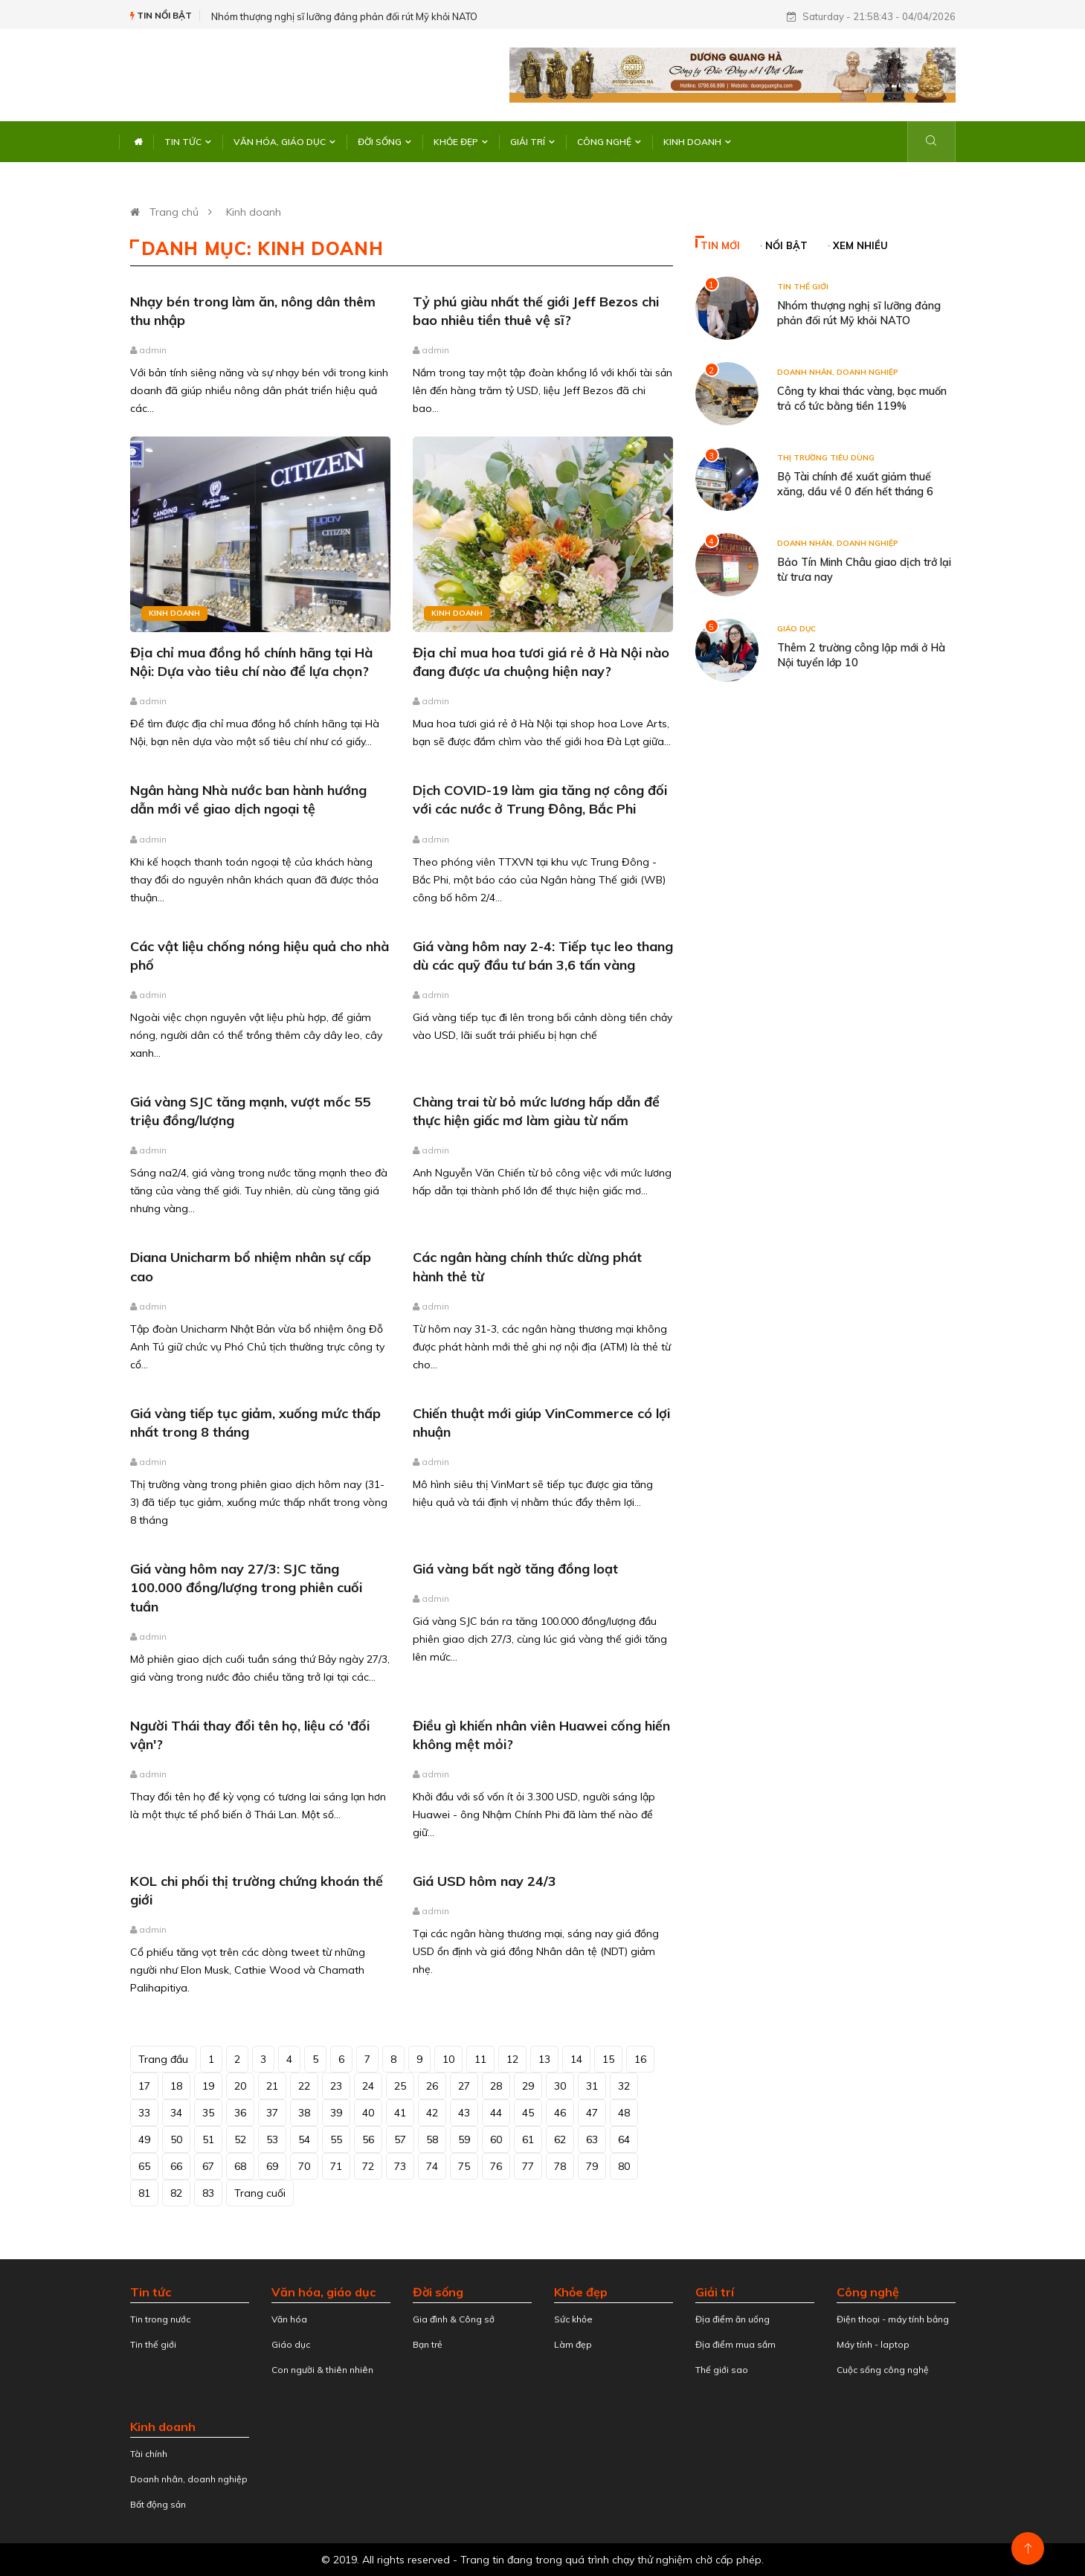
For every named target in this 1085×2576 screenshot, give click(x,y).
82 (176, 2193)
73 (400, 2166)
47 (592, 2112)
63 (592, 2139)
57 (400, 2139)
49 (144, 2139)
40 (368, 2112)
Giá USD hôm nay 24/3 (484, 1881)
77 (528, 2166)
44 (496, 2112)
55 (336, 2139)
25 (400, 2086)
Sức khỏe (573, 2319)
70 (304, 2166)
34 (176, 2112)
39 (336, 2112)
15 (608, 2059)
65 (144, 2166)
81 (144, 2193)
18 (176, 2086)
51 (208, 2139)
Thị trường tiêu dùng (826, 458)
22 (304, 2086)
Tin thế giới (802, 287)
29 (528, 2086)
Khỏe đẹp (461, 141)
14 (576, 2059)
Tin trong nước (160, 2319)
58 (432, 2139)
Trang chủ (174, 212)
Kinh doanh (697, 141)
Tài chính (148, 2453)
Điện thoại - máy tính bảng (893, 2319)
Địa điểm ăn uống (732, 2319)
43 (464, 2112)
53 (272, 2139)
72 (368, 2166)
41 (400, 2112)
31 (592, 2086)
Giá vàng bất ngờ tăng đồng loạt (515, 1568)
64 (624, 2139)
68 (240, 2166)
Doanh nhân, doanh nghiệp (837, 372)
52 (240, 2139)
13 (544, 2059)
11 (480, 2059)
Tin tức (187, 141)
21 (272, 2086)
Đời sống (384, 141)
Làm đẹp (573, 2344)
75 (464, 2166)
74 (432, 2166)
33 (144, 2112)
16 (640, 2059)
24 (368, 2086)
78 (560, 2166)
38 (304, 2112)
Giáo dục (796, 629)
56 (368, 2139)
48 (624, 2112)
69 (272, 2166)
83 (208, 2193)
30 (560, 2086)
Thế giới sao (721, 2369)
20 (240, 2086)
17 (144, 2086)
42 (432, 2112)
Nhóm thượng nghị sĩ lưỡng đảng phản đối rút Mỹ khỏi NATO (344, 16)
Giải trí (532, 141)
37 (272, 2112)
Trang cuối (260, 2193)
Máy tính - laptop (873, 2344)
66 (176, 2166)
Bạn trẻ (427, 2344)
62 (560, 2139)
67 (208, 2166)
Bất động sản (158, 2504)
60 (496, 2139)
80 (624, 2166)
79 (592, 2166)
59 (464, 2139)
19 (208, 2086)
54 (304, 2139)
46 (560, 2112)
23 (336, 2086)
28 (496, 2086)
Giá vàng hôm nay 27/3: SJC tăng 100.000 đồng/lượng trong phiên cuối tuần (246, 1587)
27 (464, 2086)
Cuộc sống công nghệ (883, 2369)
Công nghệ (609, 141)
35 (208, 2112)
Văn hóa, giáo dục (284, 141)
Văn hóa (289, 2319)
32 (624, 2086)
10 (448, 2059)
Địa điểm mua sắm (735, 2344)
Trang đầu (163, 2059)
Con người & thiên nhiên (322, 2369)
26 (432, 2086)
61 (528, 2139)
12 (512, 2059)
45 (528, 2112)
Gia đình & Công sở (454, 2319)
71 (336, 2166)
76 (496, 2166)
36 (240, 2112)
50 (176, 2139)
